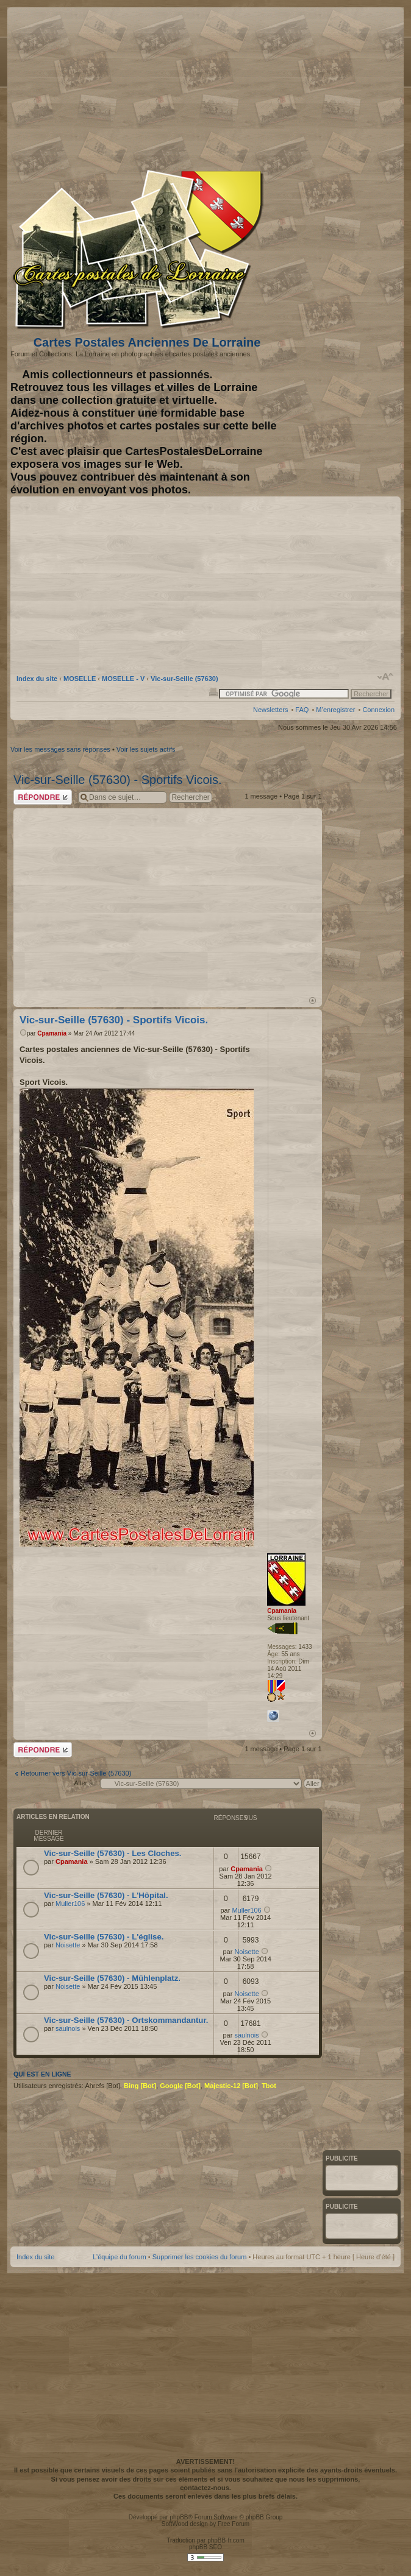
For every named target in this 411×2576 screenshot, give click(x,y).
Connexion (378, 709)
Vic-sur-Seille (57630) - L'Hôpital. (106, 1895)
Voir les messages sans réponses (60, 749)
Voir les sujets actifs (146, 749)
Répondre (42, 797)
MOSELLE (79, 678)
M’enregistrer (335, 709)
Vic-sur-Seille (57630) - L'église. (103, 1936)
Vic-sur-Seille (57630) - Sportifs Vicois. (117, 779)
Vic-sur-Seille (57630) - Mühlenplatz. (112, 1978)
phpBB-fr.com (226, 2540)
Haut (312, 1000)
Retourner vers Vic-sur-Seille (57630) (76, 1773)
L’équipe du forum (119, 2256)
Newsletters (270, 709)
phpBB (179, 2517)
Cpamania (51, 1033)
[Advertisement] (275, 86)
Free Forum (233, 2524)
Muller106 (70, 1903)
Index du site (36, 678)
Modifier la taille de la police (386, 676)
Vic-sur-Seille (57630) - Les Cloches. (113, 1853)
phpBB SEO (205, 2547)
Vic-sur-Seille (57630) (184, 678)
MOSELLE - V (123, 678)
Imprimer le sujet (213, 691)
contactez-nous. (205, 2487)
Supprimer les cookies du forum (199, 2256)
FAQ (302, 709)
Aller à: (84, 1783)
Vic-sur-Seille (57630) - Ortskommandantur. (126, 2020)
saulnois (67, 2028)
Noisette (67, 1945)
